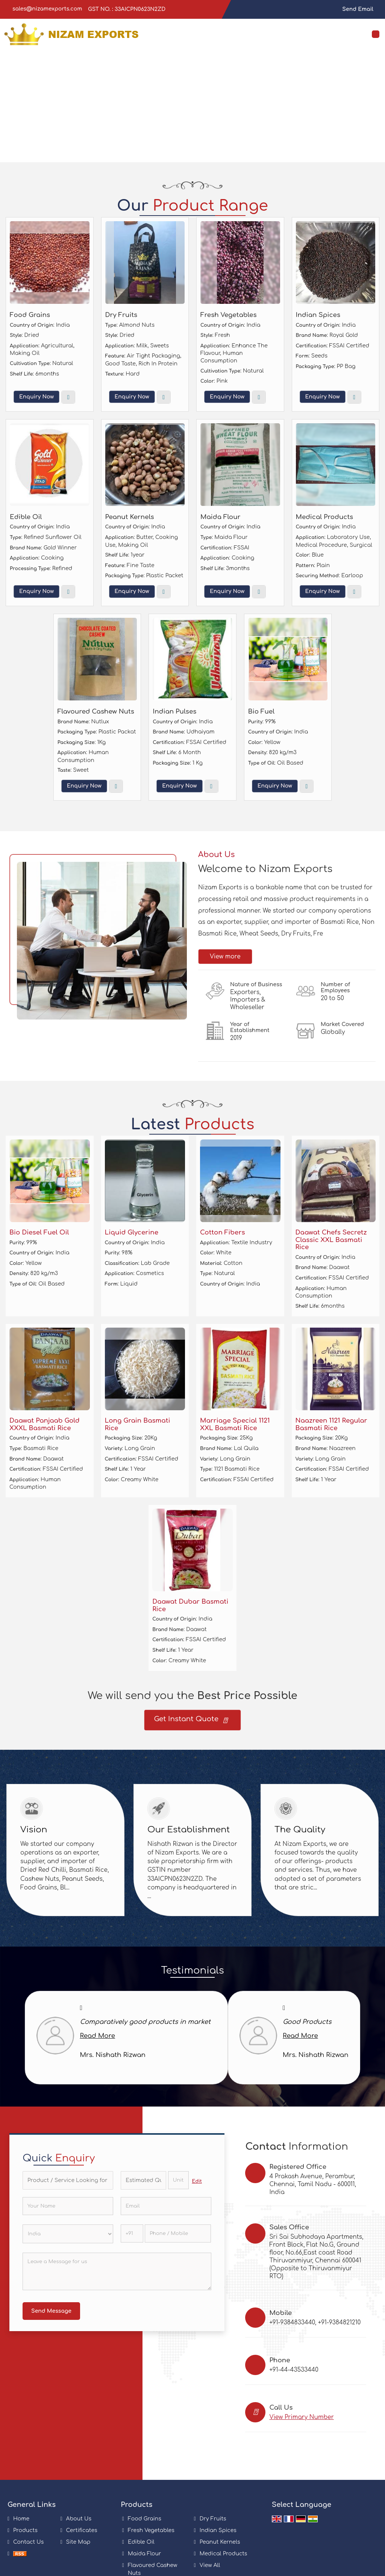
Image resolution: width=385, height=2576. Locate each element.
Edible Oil (26, 517)
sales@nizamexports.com (47, 9)
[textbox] (178, 2180)
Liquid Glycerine (132, 1232)
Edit (197, 2181)
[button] (301, 2417)
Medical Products (324, 517)
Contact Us (28, 2542)
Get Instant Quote (190, 1720)
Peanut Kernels (129, 517)
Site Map (78, 2542)
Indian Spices (318, 314)
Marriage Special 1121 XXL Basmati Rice (235, 1424)
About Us (78, 2519)
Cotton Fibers (222, 1232)
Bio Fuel (261, 711)
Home (21, 2519)
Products (25, 2530)
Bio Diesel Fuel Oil (39, 1232)
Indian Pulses (174, 711)
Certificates (81, 2530)
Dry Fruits (121, 314)
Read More (97, 2035)
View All (210, 2565)
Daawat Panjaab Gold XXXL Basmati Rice (44, 1424)
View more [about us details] (225, 956)
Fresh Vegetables (228, 314)
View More (68, 397)
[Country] (68, 2233)
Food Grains (30, 314)
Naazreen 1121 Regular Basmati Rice (331, 1424)
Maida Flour (220, 517)
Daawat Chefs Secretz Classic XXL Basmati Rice (331, 1240)
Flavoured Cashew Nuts (96, 711)
